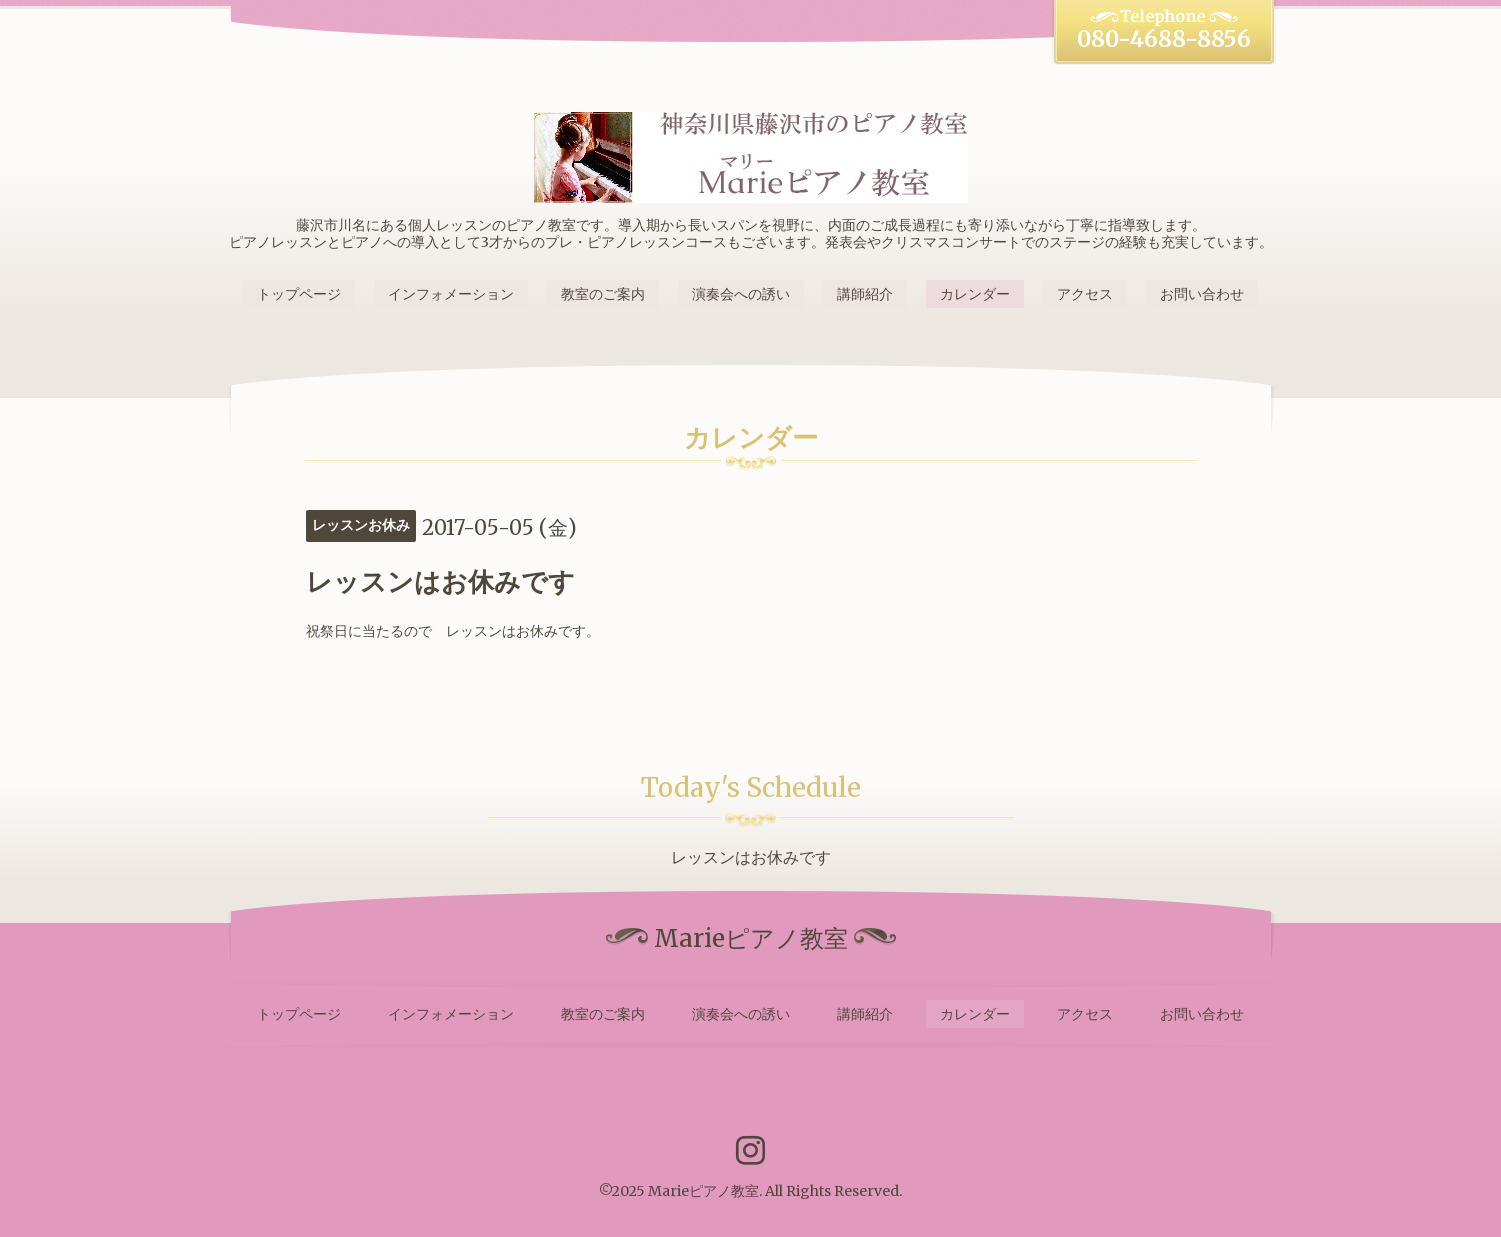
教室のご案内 (603, 294)
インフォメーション (451, 294)
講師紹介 (865, 294)
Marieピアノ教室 (703, 1191)
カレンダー (975, 294)
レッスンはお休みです (751, 857)
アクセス (1085, 294)
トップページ (299, 294)
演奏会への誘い (741, 294)
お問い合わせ (1202, 294)
